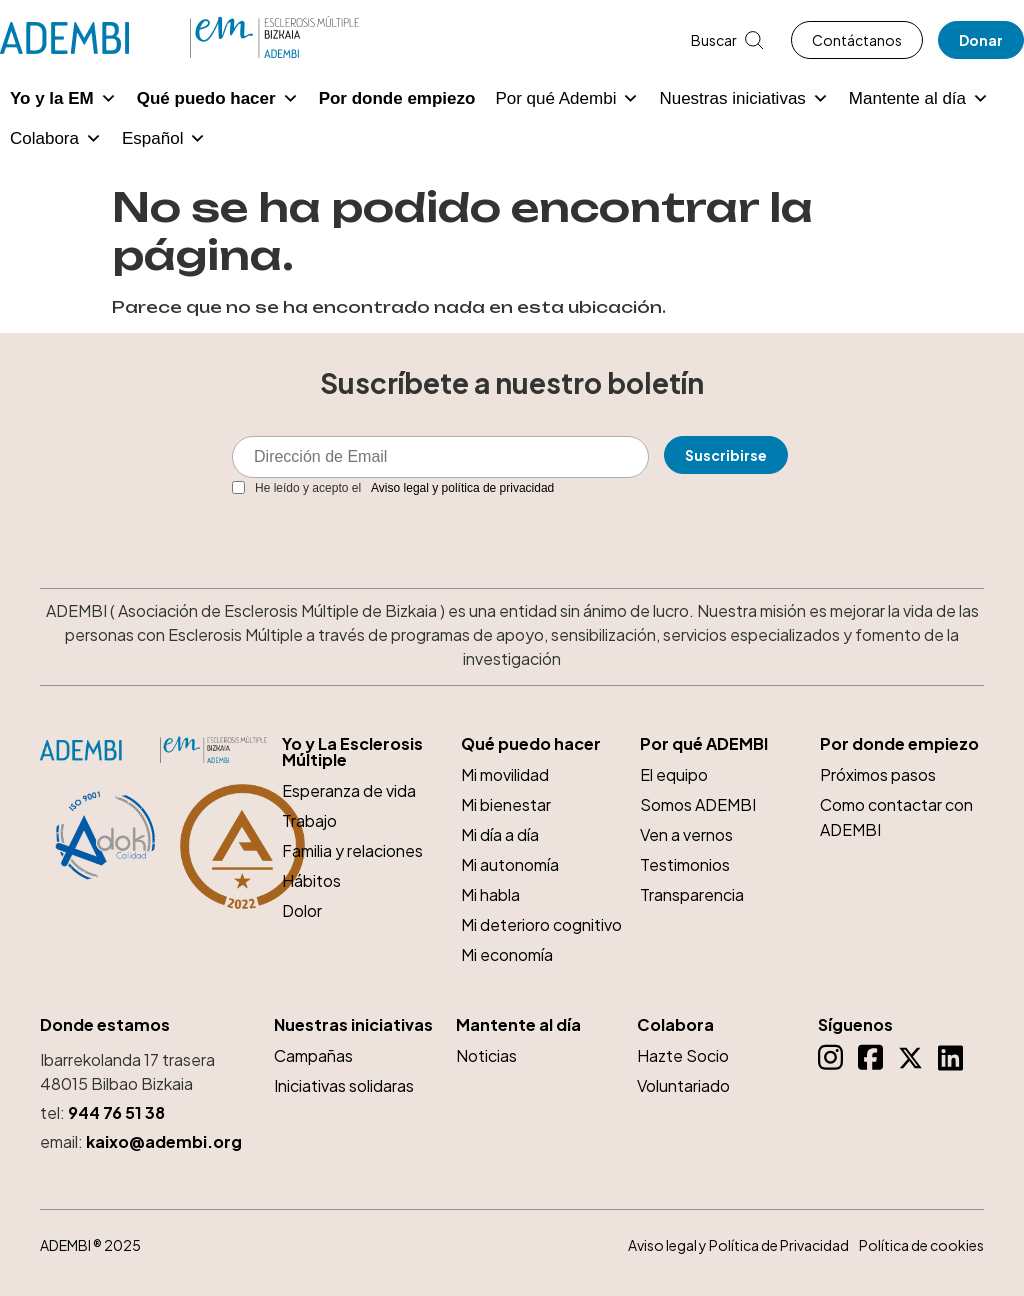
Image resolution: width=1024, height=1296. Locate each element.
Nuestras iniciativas (743, 99)
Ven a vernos (686, 834)
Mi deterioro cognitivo (541, 924)
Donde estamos (105, 1025)
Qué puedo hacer (218, 99)
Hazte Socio (683, 1055)
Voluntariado (683, 1085)
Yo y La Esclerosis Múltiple (352, 752)
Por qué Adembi (567, 99)
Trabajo (309, 820)
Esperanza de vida (349, 790)
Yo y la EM (63, 99)
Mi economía (507, 954)
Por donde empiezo (397, 98)
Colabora (56, 139)
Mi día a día (500, 834)
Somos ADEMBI (698, 804)
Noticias (486, 1055)
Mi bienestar (506, 804)
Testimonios (685, 864)
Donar (981, 40)
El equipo (674, 774)
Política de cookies (921, 1245)
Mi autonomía (510, 864)
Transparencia (692, 894)
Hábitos (311, 880)
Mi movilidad (505, 774)
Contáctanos (857, 40)
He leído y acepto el (393, 488)
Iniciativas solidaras (344, 1085)
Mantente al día (919, 99)
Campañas (313, 1055)
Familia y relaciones (352, 850)
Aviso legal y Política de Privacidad (738, 1245)
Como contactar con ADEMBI (896, 817)
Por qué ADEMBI (704, 744)
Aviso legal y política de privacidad (462, 488)
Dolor (302, 910)
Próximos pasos (878, 774)
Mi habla (490, 894)
